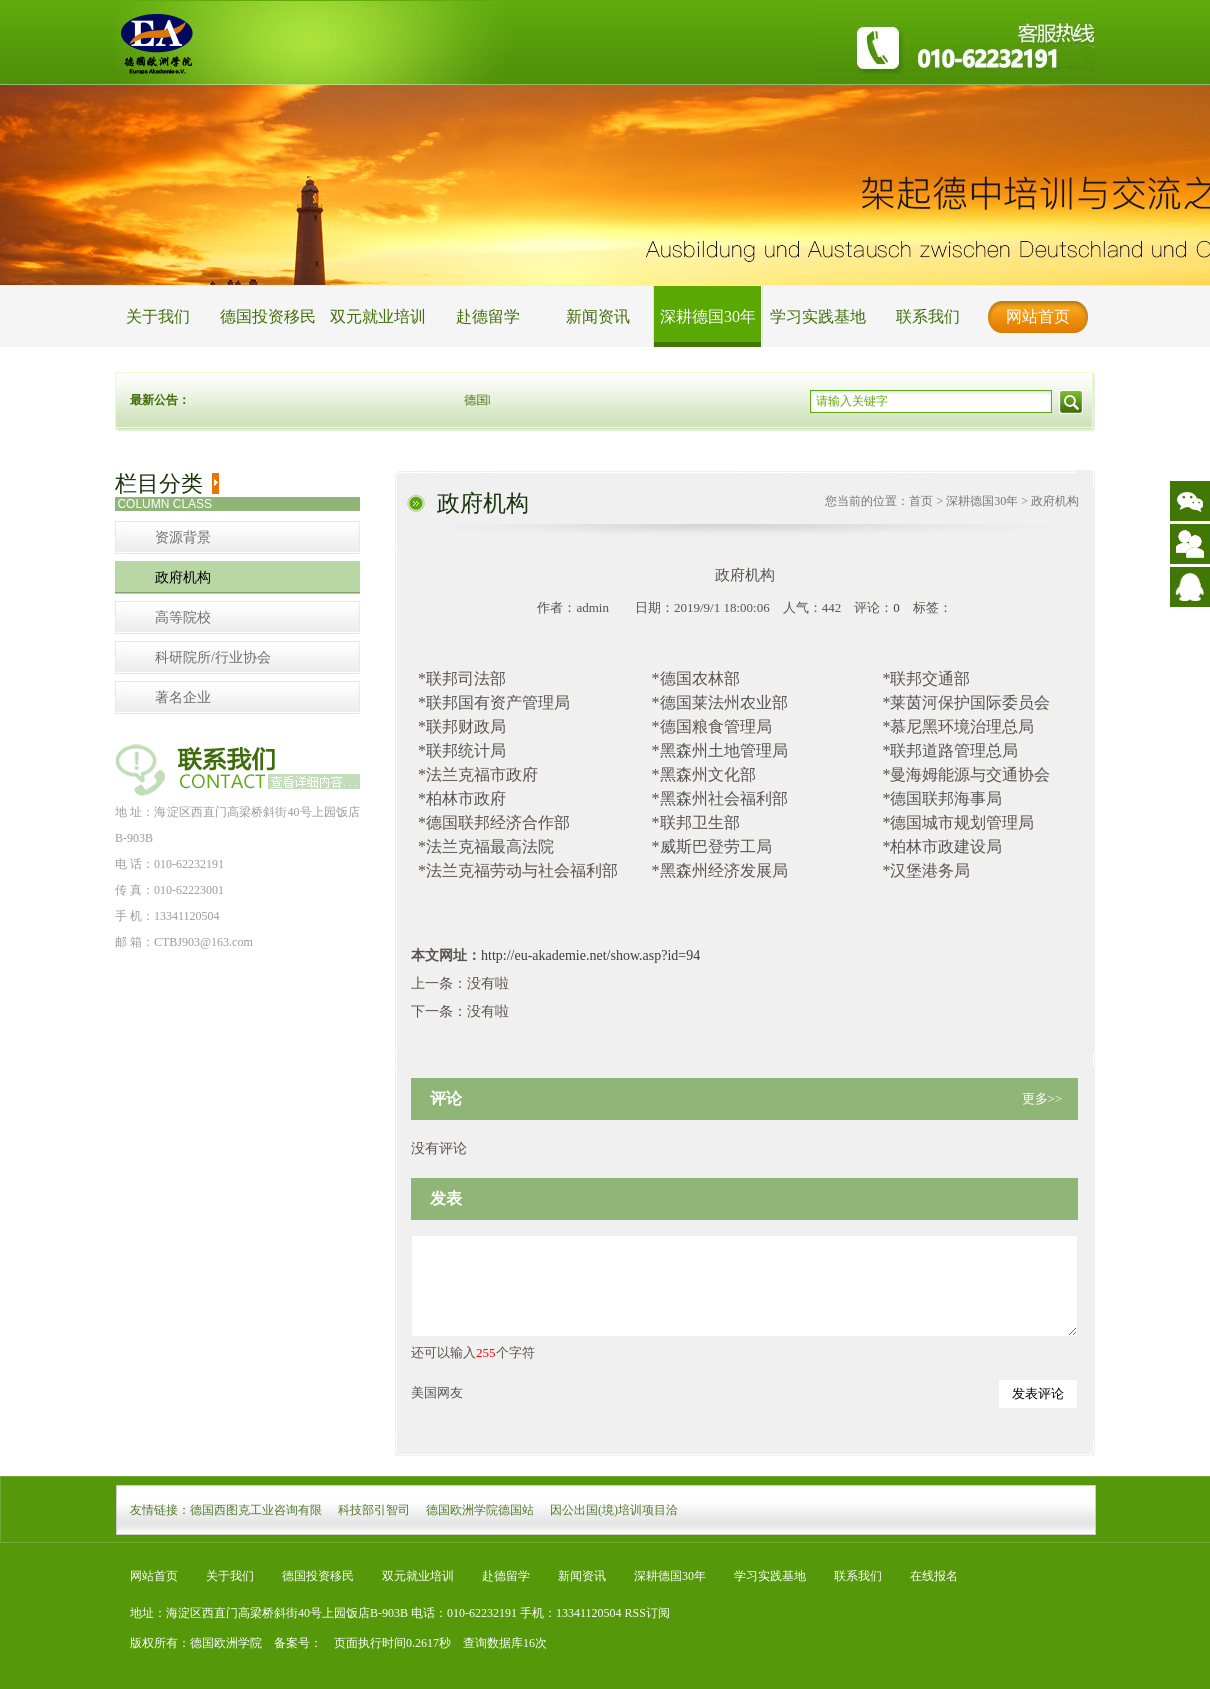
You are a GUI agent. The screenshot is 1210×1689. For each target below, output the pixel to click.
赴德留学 (488, 316)
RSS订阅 (647, 1613)
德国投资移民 (268, 316)
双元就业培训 (378, 316)
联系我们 (928, 316)
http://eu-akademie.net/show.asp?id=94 (590, 955)
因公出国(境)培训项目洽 (614, 1510)
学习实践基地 (818, 316)
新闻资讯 (598, 316)
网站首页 (1038, 316)
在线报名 (934, 1576)
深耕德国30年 (708, 316)
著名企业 (183, 697)
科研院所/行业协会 (213, 657)
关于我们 (158, 316)
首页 (921, 501)
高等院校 (183, 617)
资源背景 (183, 537)
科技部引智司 (374, 1510)
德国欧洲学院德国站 (480, 1510)
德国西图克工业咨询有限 (256, 1510)
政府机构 (183, 577)
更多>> (1042, 1098)
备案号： (292, 1643)
